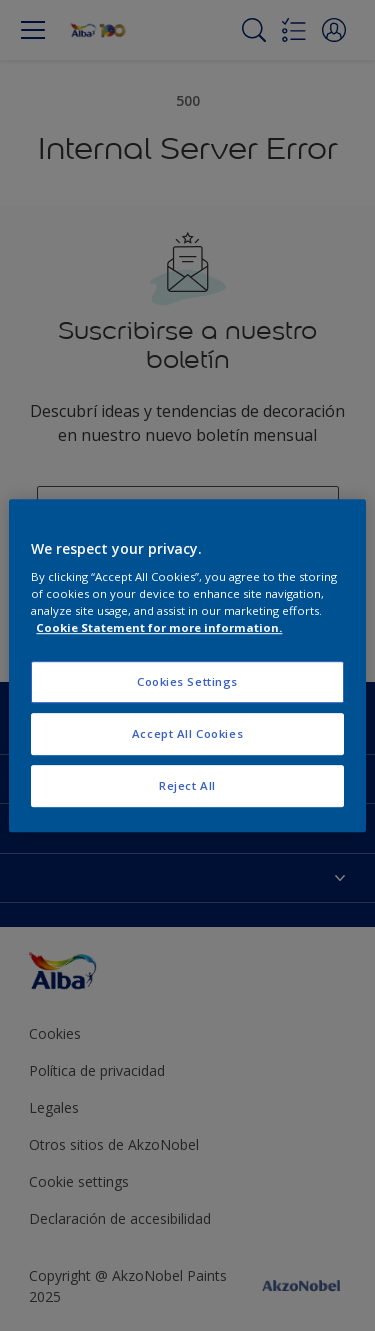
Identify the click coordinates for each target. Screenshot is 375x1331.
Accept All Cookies (187, 733)
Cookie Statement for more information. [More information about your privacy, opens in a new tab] (159, 627)
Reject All (187, 785)
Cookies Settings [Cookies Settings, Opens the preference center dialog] (187, 682)
